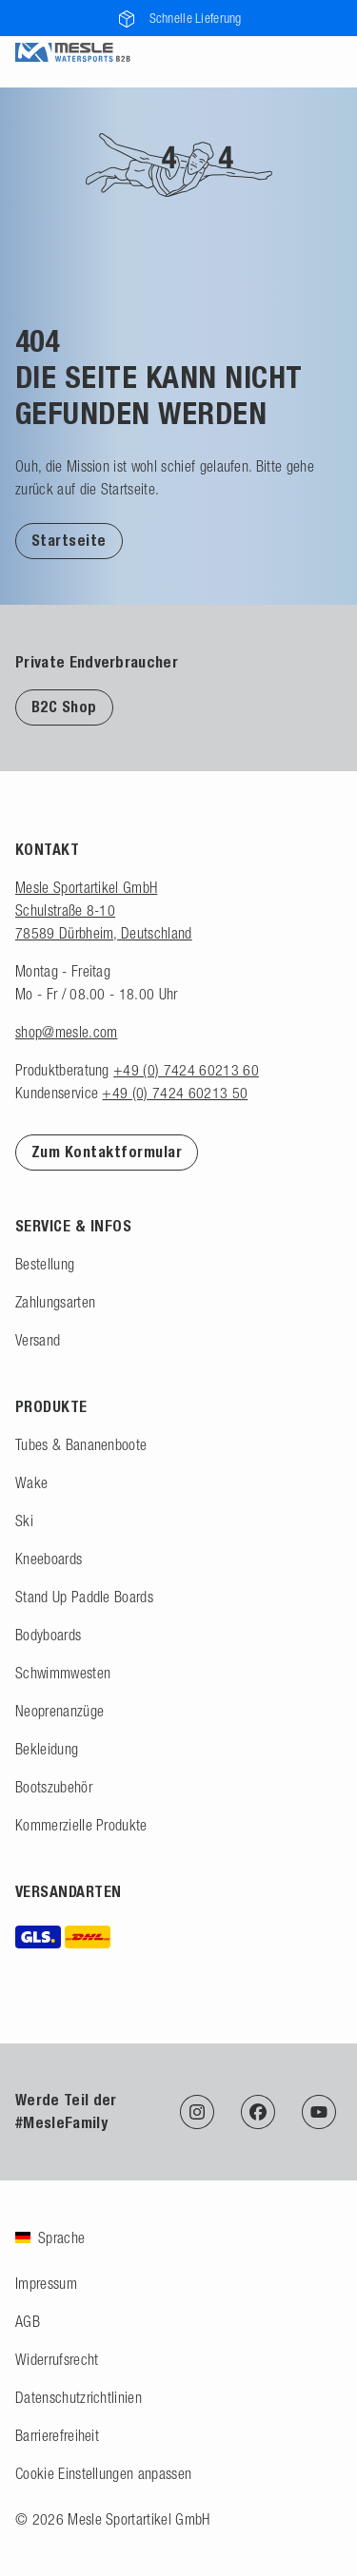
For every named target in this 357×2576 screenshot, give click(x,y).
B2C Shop (64, 707)
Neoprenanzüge (59, 1710)
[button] (69, 540)
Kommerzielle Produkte (81, 1824)
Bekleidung (46, 1748)
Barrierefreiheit (57, 2435)
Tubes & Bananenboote (81, 1444)
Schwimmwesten (62, 1672)
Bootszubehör (53, 1786)
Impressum (46, 2283)
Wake (31, 1482)
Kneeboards (48, 1558)
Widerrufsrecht (56, 2359)
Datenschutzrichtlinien (78, 2397)
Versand (37, 1339)
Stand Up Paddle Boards (84, 1596)
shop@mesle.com (66, 1031)
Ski (24, 1520)
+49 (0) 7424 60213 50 (175, 1092)
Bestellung (44, 1263)
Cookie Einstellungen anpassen (103, 2473)
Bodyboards (48, 1634)
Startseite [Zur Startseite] (69, 541)
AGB (27, 2321)
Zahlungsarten (55, 1301)
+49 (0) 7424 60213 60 (186, 1069)
